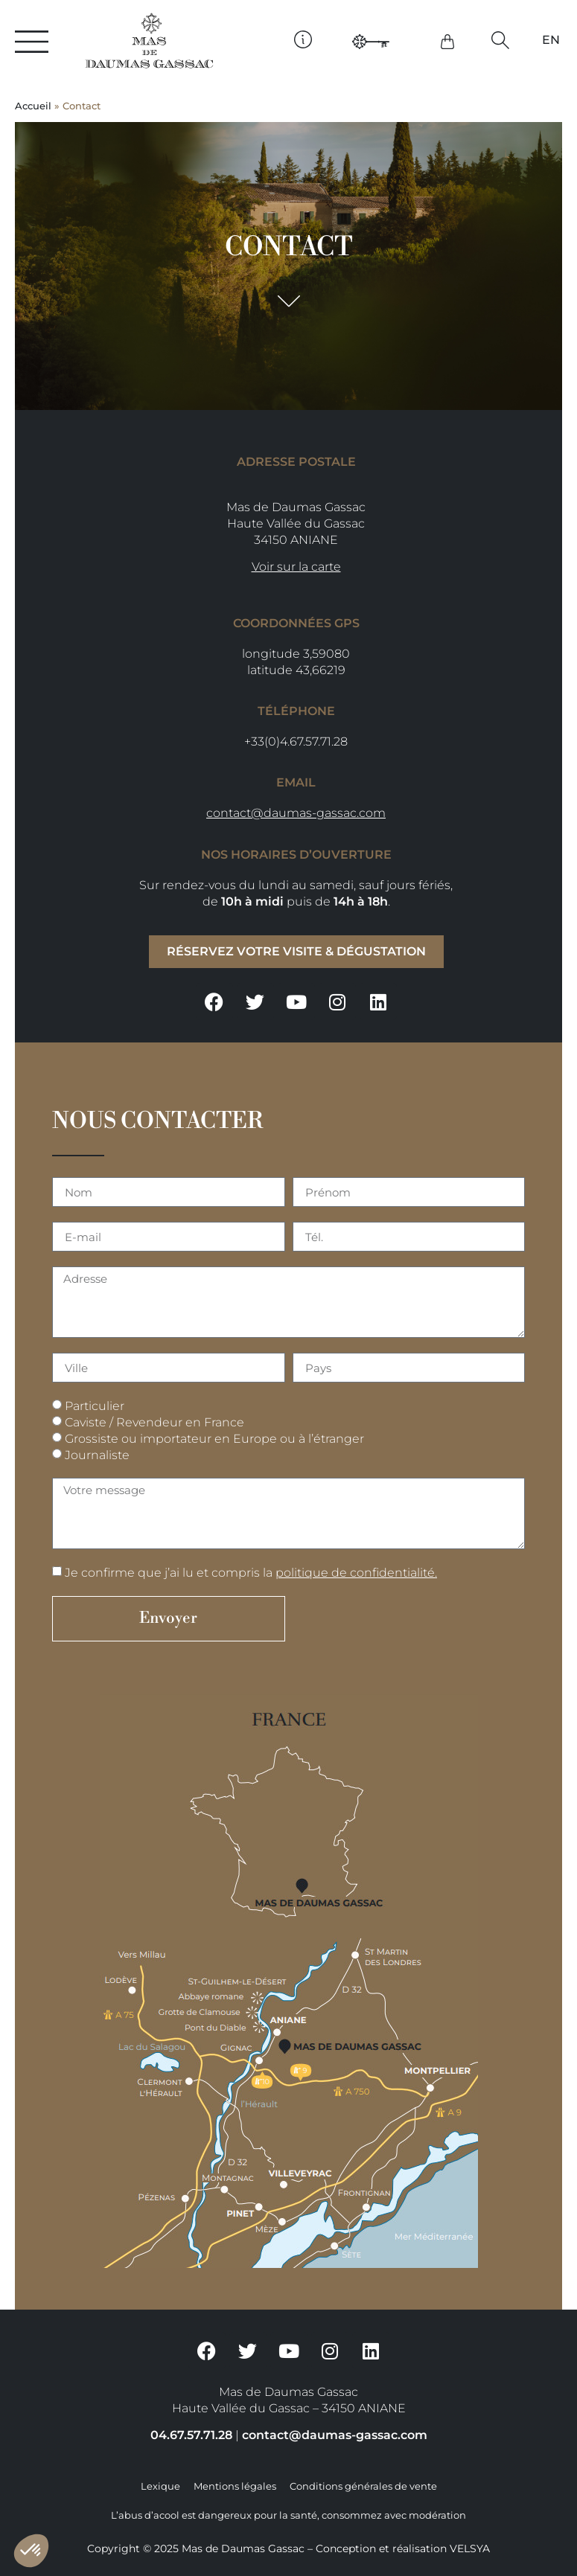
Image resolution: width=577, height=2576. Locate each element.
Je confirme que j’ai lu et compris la (251, 1573)
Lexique (160, 2486)
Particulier (94, 1406)
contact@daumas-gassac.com (296, 813)
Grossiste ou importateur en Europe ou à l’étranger (214, 1439)
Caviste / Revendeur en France (154, 1422)
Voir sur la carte (296, 567)
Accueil (33, 106)
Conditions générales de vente (363, 2486)
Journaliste (97, 1455)
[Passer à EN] (551, 40)
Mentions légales (235, 2486)
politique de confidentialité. (356, 1573)
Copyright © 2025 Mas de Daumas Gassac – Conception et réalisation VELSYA (288, 2548)
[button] (500, 40)
